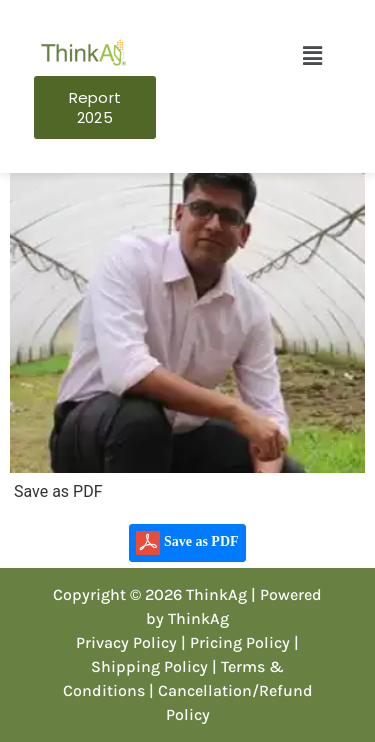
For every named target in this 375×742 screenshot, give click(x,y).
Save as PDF (187, 543)
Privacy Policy (126, 642)
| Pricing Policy (235, 642)
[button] (312, 56)
